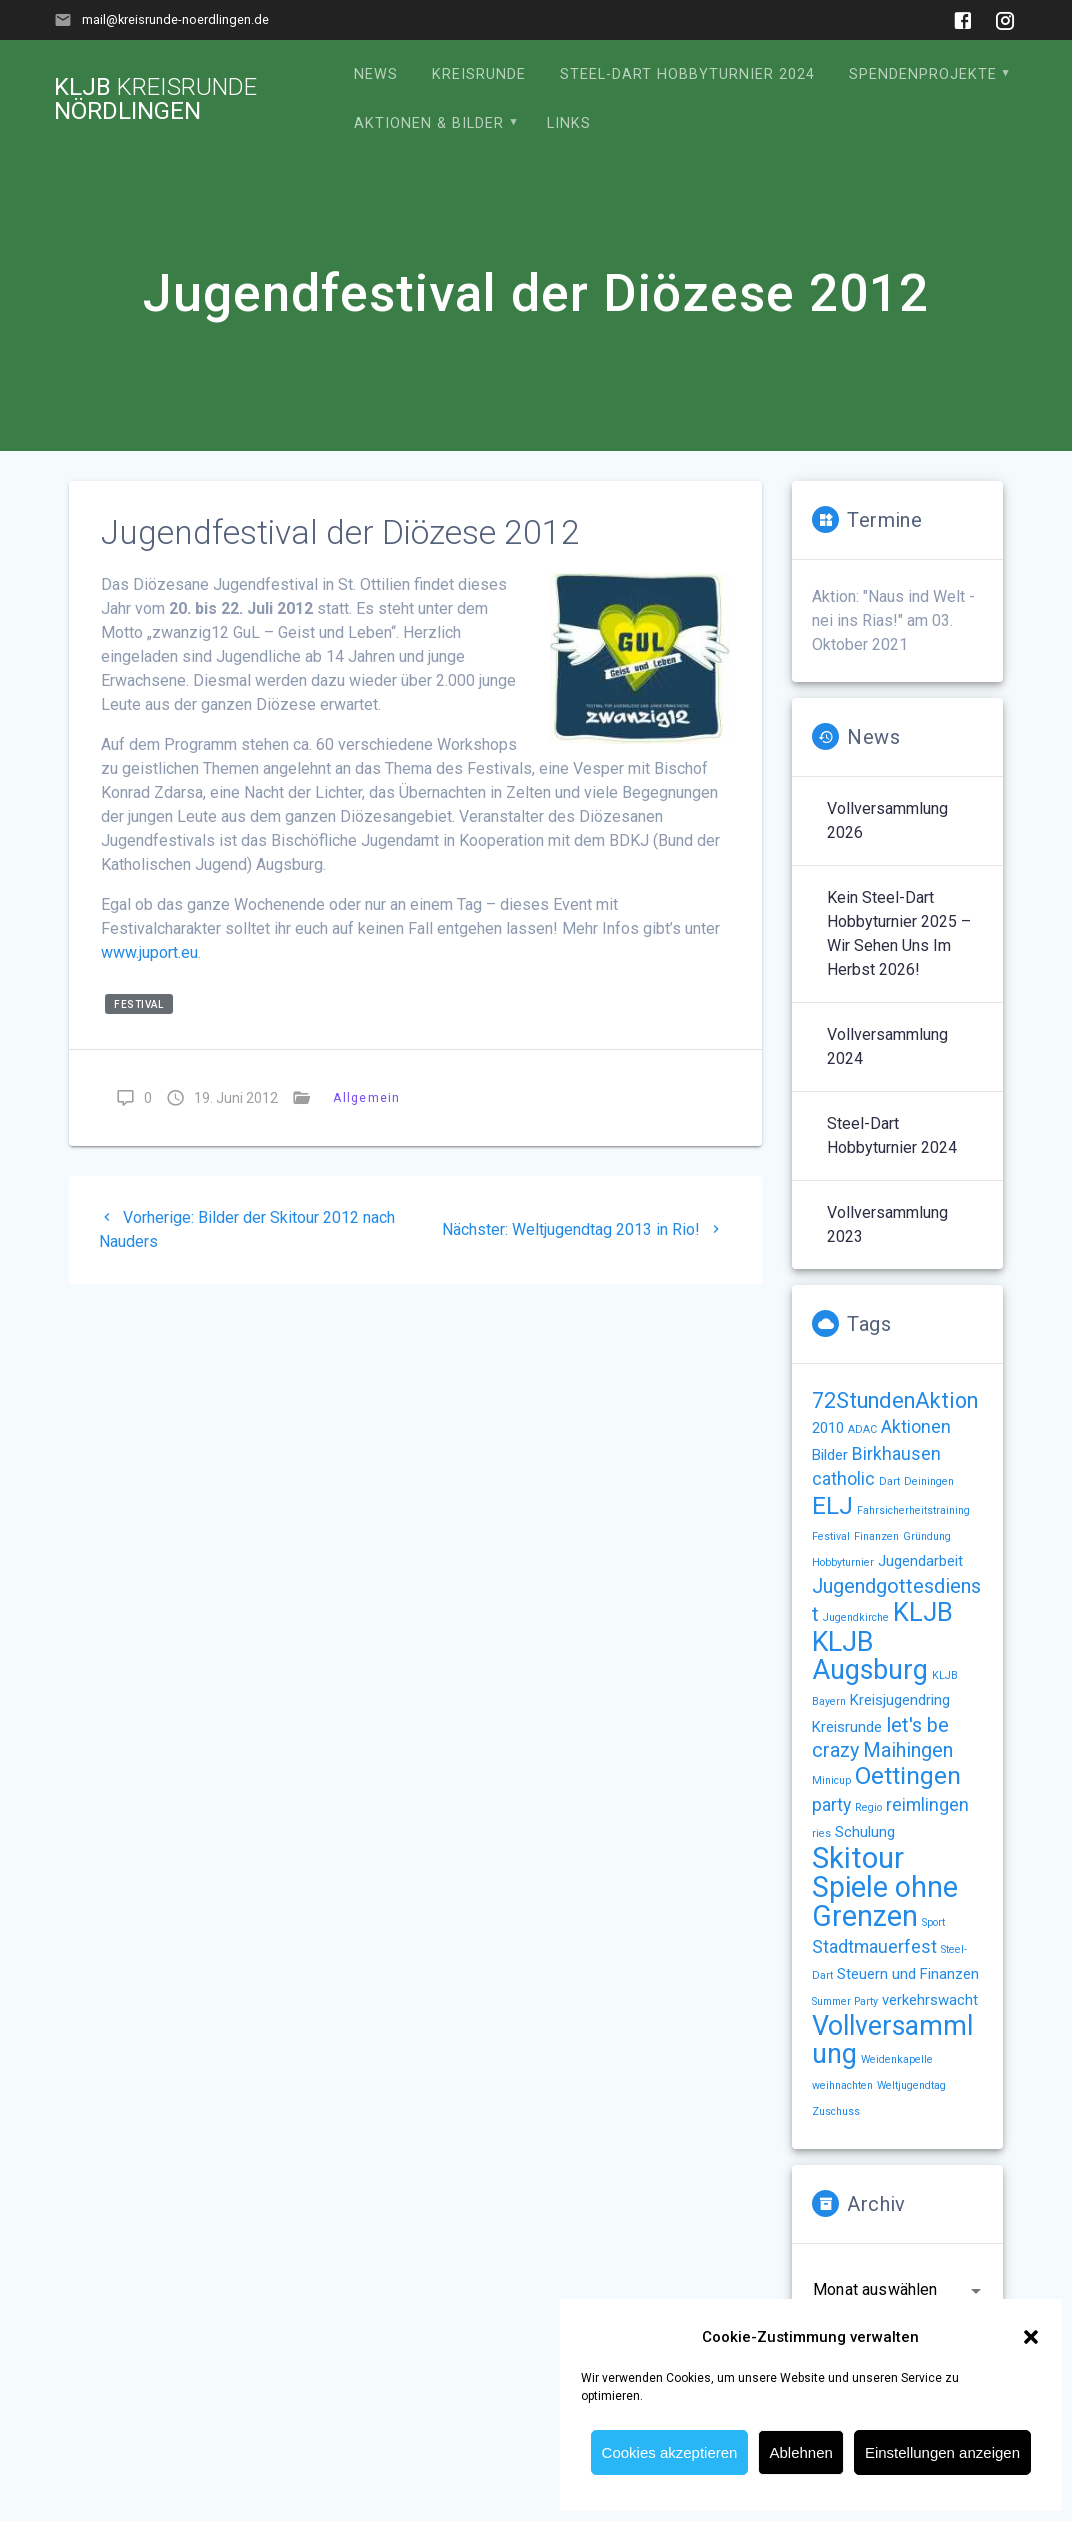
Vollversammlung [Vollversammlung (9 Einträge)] (892, 2040)
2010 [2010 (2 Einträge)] (828, 1428)
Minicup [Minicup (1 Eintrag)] (831, 1780)
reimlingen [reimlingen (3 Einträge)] (927, 1805)
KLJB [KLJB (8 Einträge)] (923, 1612)
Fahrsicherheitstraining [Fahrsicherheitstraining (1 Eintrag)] (913, 1510)
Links (569, 123)
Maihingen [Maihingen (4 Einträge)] (908, 1750)
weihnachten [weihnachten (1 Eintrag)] (842, 2085)
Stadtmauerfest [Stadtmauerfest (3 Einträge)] (874, 1947)
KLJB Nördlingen (155, 99)
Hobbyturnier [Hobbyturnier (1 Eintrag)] (843, 1562)
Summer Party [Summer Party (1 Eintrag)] (845, 2001)
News (376, 74)
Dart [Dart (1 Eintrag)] (889, 1481)
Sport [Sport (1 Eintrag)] (933, 1922)
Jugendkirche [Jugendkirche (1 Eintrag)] (856, 1617)
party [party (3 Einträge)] (831, 1805)
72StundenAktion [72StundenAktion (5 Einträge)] (895, 1400)
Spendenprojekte (923, 74)
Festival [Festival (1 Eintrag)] (831, 1536)
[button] (1031, 2337)
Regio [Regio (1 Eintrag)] (868, 1807)
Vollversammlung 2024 (887, 1046)
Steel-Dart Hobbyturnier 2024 (687, 74)
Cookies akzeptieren (670, 2452)
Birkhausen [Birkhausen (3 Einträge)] (896, 1454)
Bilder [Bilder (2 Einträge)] (830, 1455)
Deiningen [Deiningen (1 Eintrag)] (929, 1481)
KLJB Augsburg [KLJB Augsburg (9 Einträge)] (870, 1656)
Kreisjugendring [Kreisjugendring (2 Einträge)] (900, 1700)
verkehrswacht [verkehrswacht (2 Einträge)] (930, 2000)
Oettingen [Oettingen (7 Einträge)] (908, 1775)
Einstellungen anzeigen (942, 2452)
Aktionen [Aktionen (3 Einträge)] (916, 1427)
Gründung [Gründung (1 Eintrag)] (927, 1536)
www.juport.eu (149, 952)
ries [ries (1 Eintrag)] (821, 1833)
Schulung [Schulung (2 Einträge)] (865, 1832)
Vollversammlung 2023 (887, 1224)
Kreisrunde (479, 74)
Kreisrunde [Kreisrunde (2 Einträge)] (847, 1727)
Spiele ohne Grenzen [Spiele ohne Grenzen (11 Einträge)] (885, 1901)
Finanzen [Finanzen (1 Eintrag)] (876, 1536)
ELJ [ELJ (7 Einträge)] (832, 1505)
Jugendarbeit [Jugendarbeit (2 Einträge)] (920, 1561)
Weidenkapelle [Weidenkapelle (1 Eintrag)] (897, 2059)
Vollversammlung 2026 (887, 820)
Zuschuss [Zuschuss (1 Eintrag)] (836, 2111)
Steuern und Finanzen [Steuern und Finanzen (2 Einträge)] (908, 1974)
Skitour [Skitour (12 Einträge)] (858, 1858)
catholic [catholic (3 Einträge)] (843, 1479)
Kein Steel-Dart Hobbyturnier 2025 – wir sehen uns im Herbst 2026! (899, 933)
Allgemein (366, 1097)
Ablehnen (800, 2452)
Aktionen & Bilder (429, 123)
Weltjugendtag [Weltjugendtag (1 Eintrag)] (911, 2085)
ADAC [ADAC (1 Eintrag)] (862, 1429)
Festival (138, 1004)
